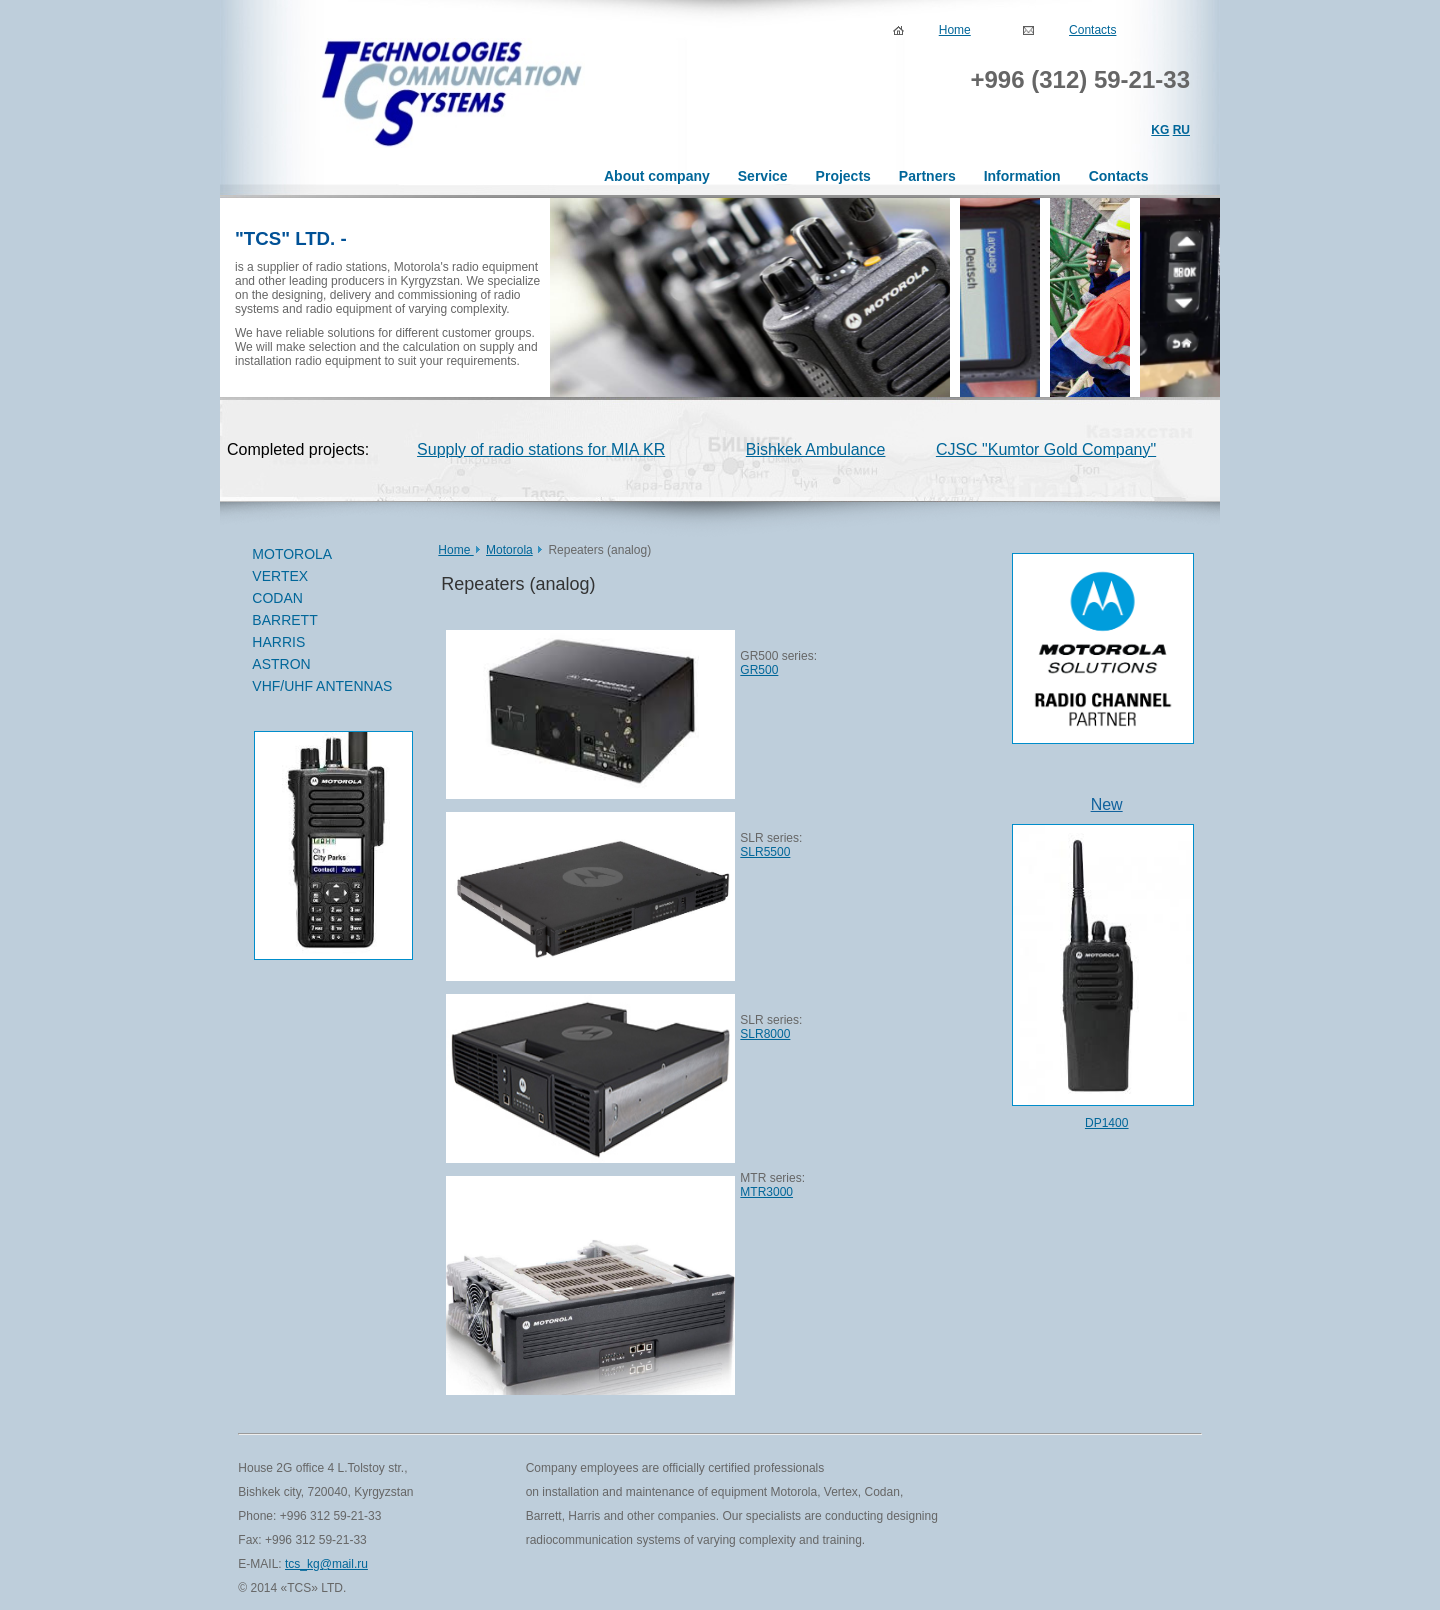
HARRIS (278, 642)
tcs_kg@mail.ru (326, 1564)
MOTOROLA (324, 555)
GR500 (759, 670)
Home (955, 30)
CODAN (324, 599)
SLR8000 (765, 1034)
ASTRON (281, 664)
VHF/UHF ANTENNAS (322, 686)
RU (1181, 130)
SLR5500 (765, 852)
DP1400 (1106, 1123)
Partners (927, 176)
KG (1160, 130)
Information (1022, 176)
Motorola (509, 550)
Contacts (1092, 30)
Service (763, 176)
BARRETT (324, 621)
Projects (843, 176)
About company (657, 176)
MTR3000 (766, 1192)
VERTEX (324, 577)
